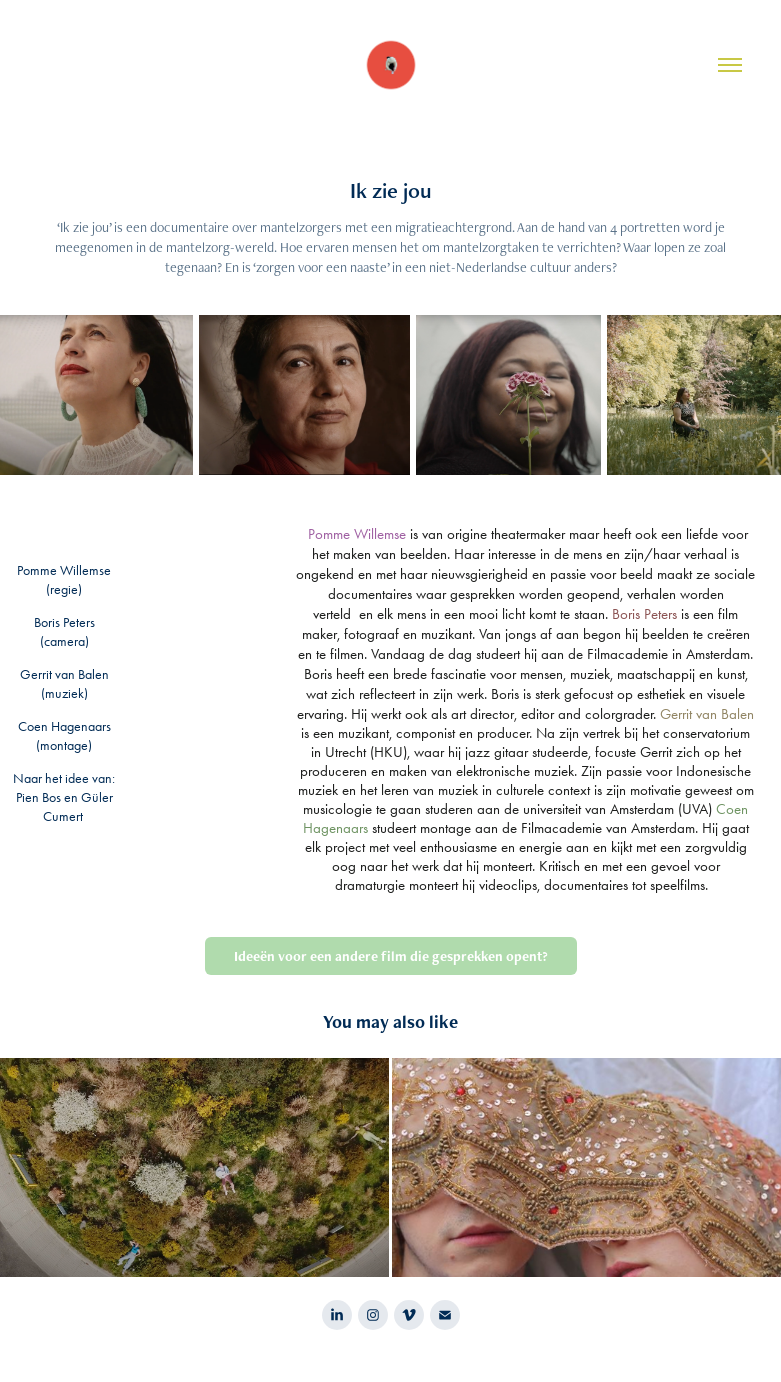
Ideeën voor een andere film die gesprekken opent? (391, 956)
